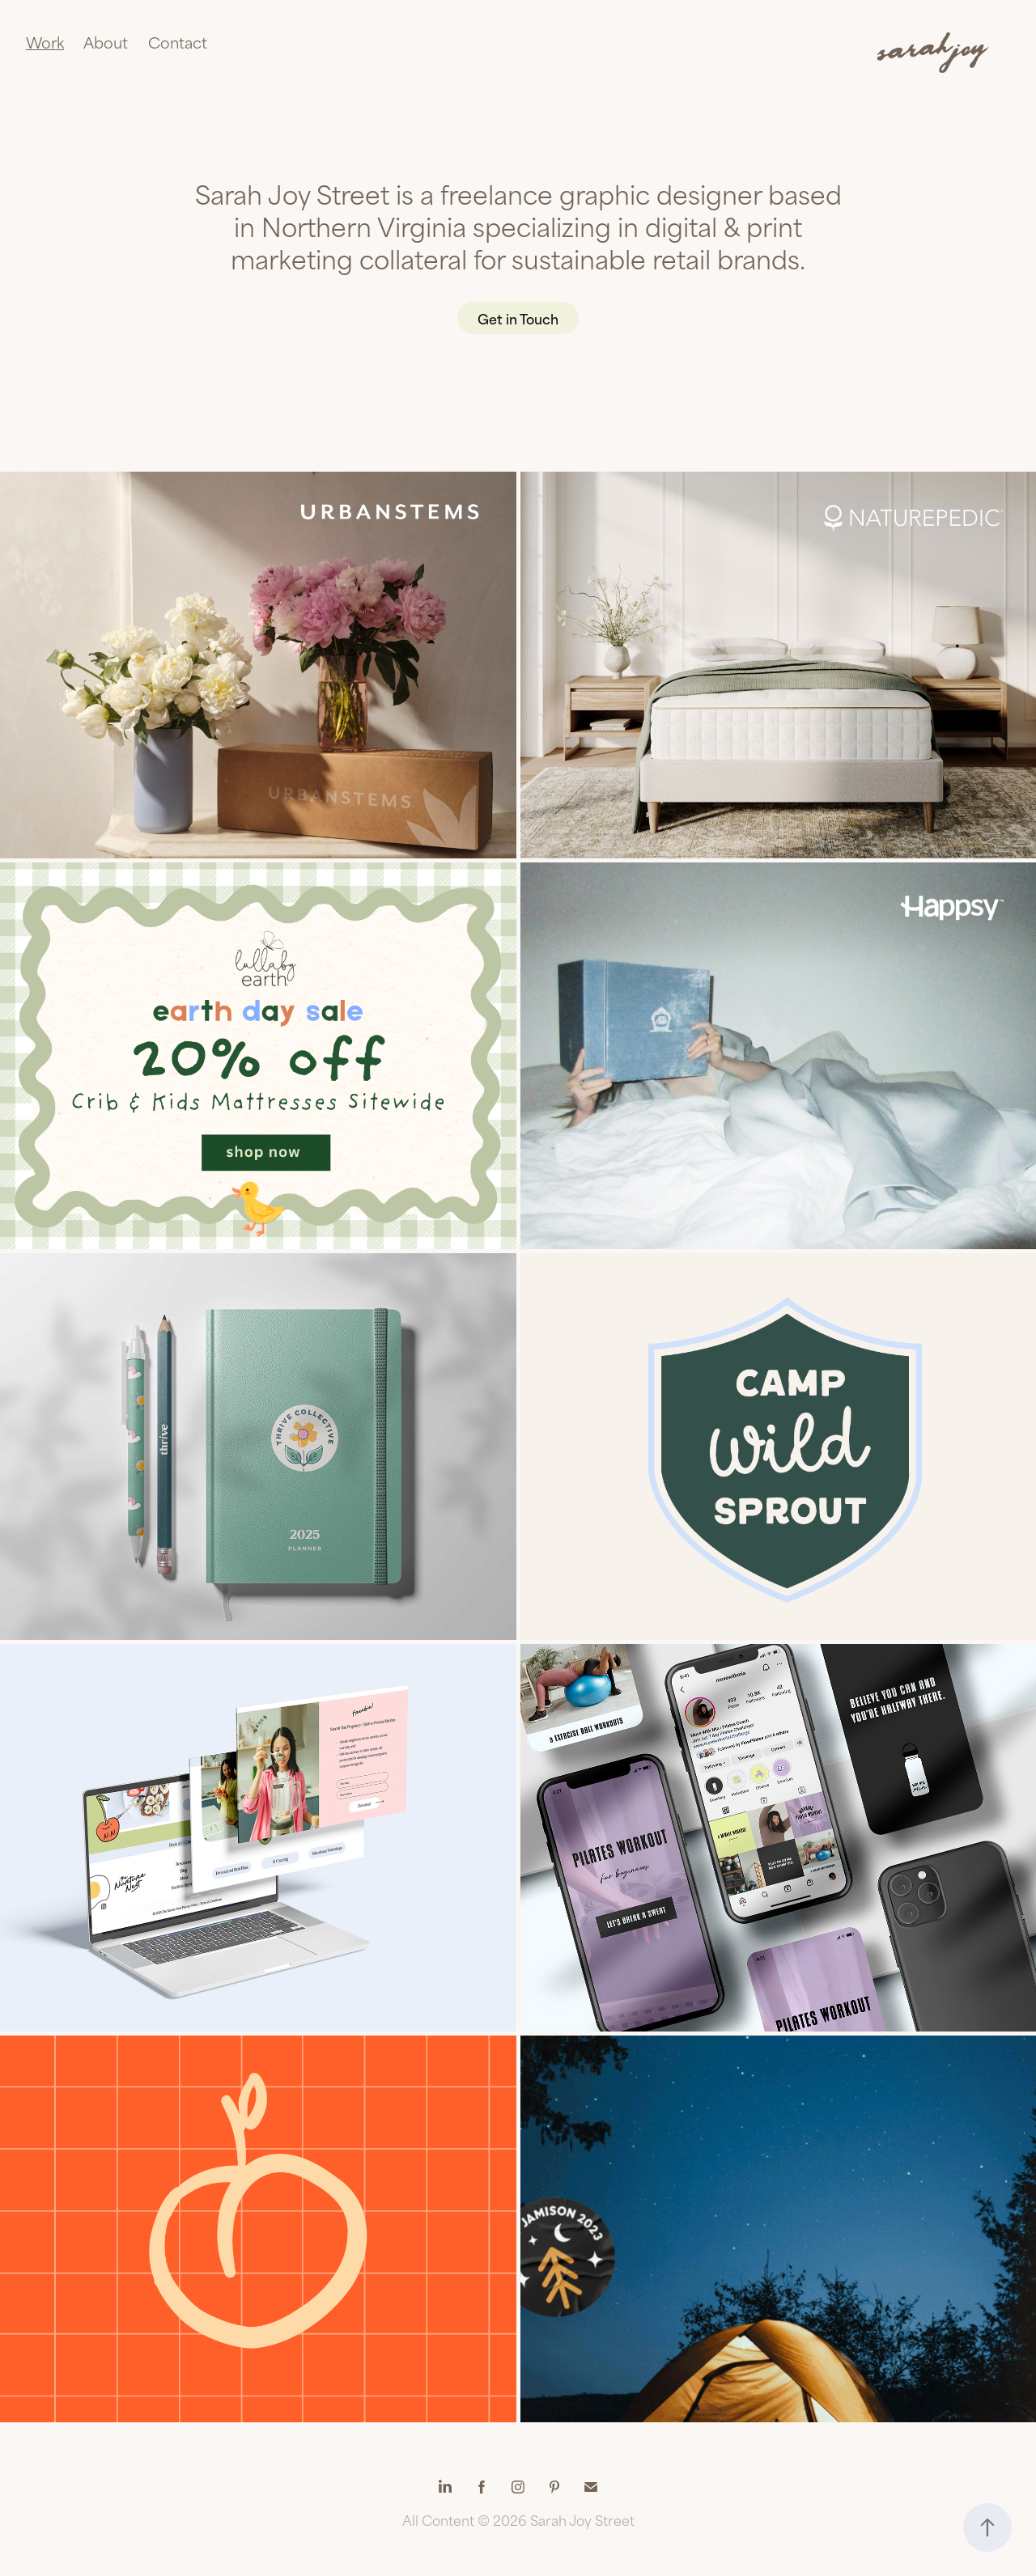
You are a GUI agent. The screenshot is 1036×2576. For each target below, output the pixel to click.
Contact (177, 41)
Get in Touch (518, 317)
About (105, 41)
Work (45, 41)
